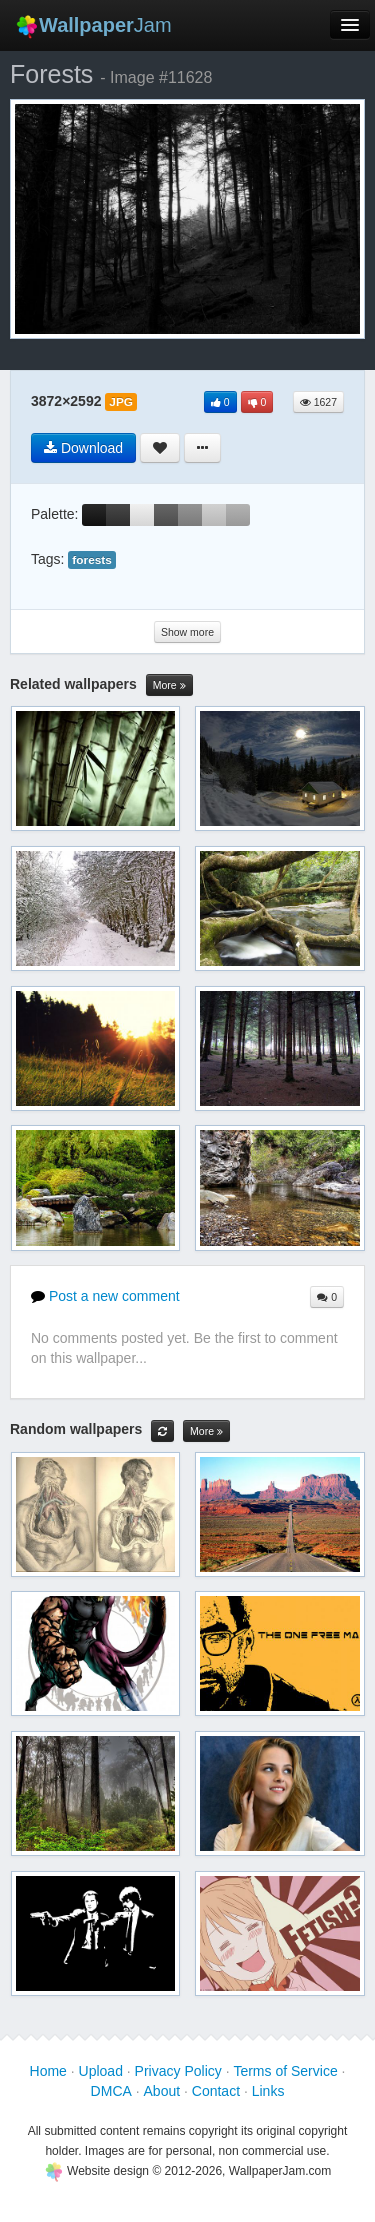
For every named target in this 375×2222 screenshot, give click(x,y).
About (162, 2091)
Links (268, 2091)
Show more (187, 632)
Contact (216, 2091)
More (169, 685)
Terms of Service (285, 2071)
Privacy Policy (178, 2071)
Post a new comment (105, 1296)
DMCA (111, 2091)
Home (48, 2071)
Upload (101, 2071)
